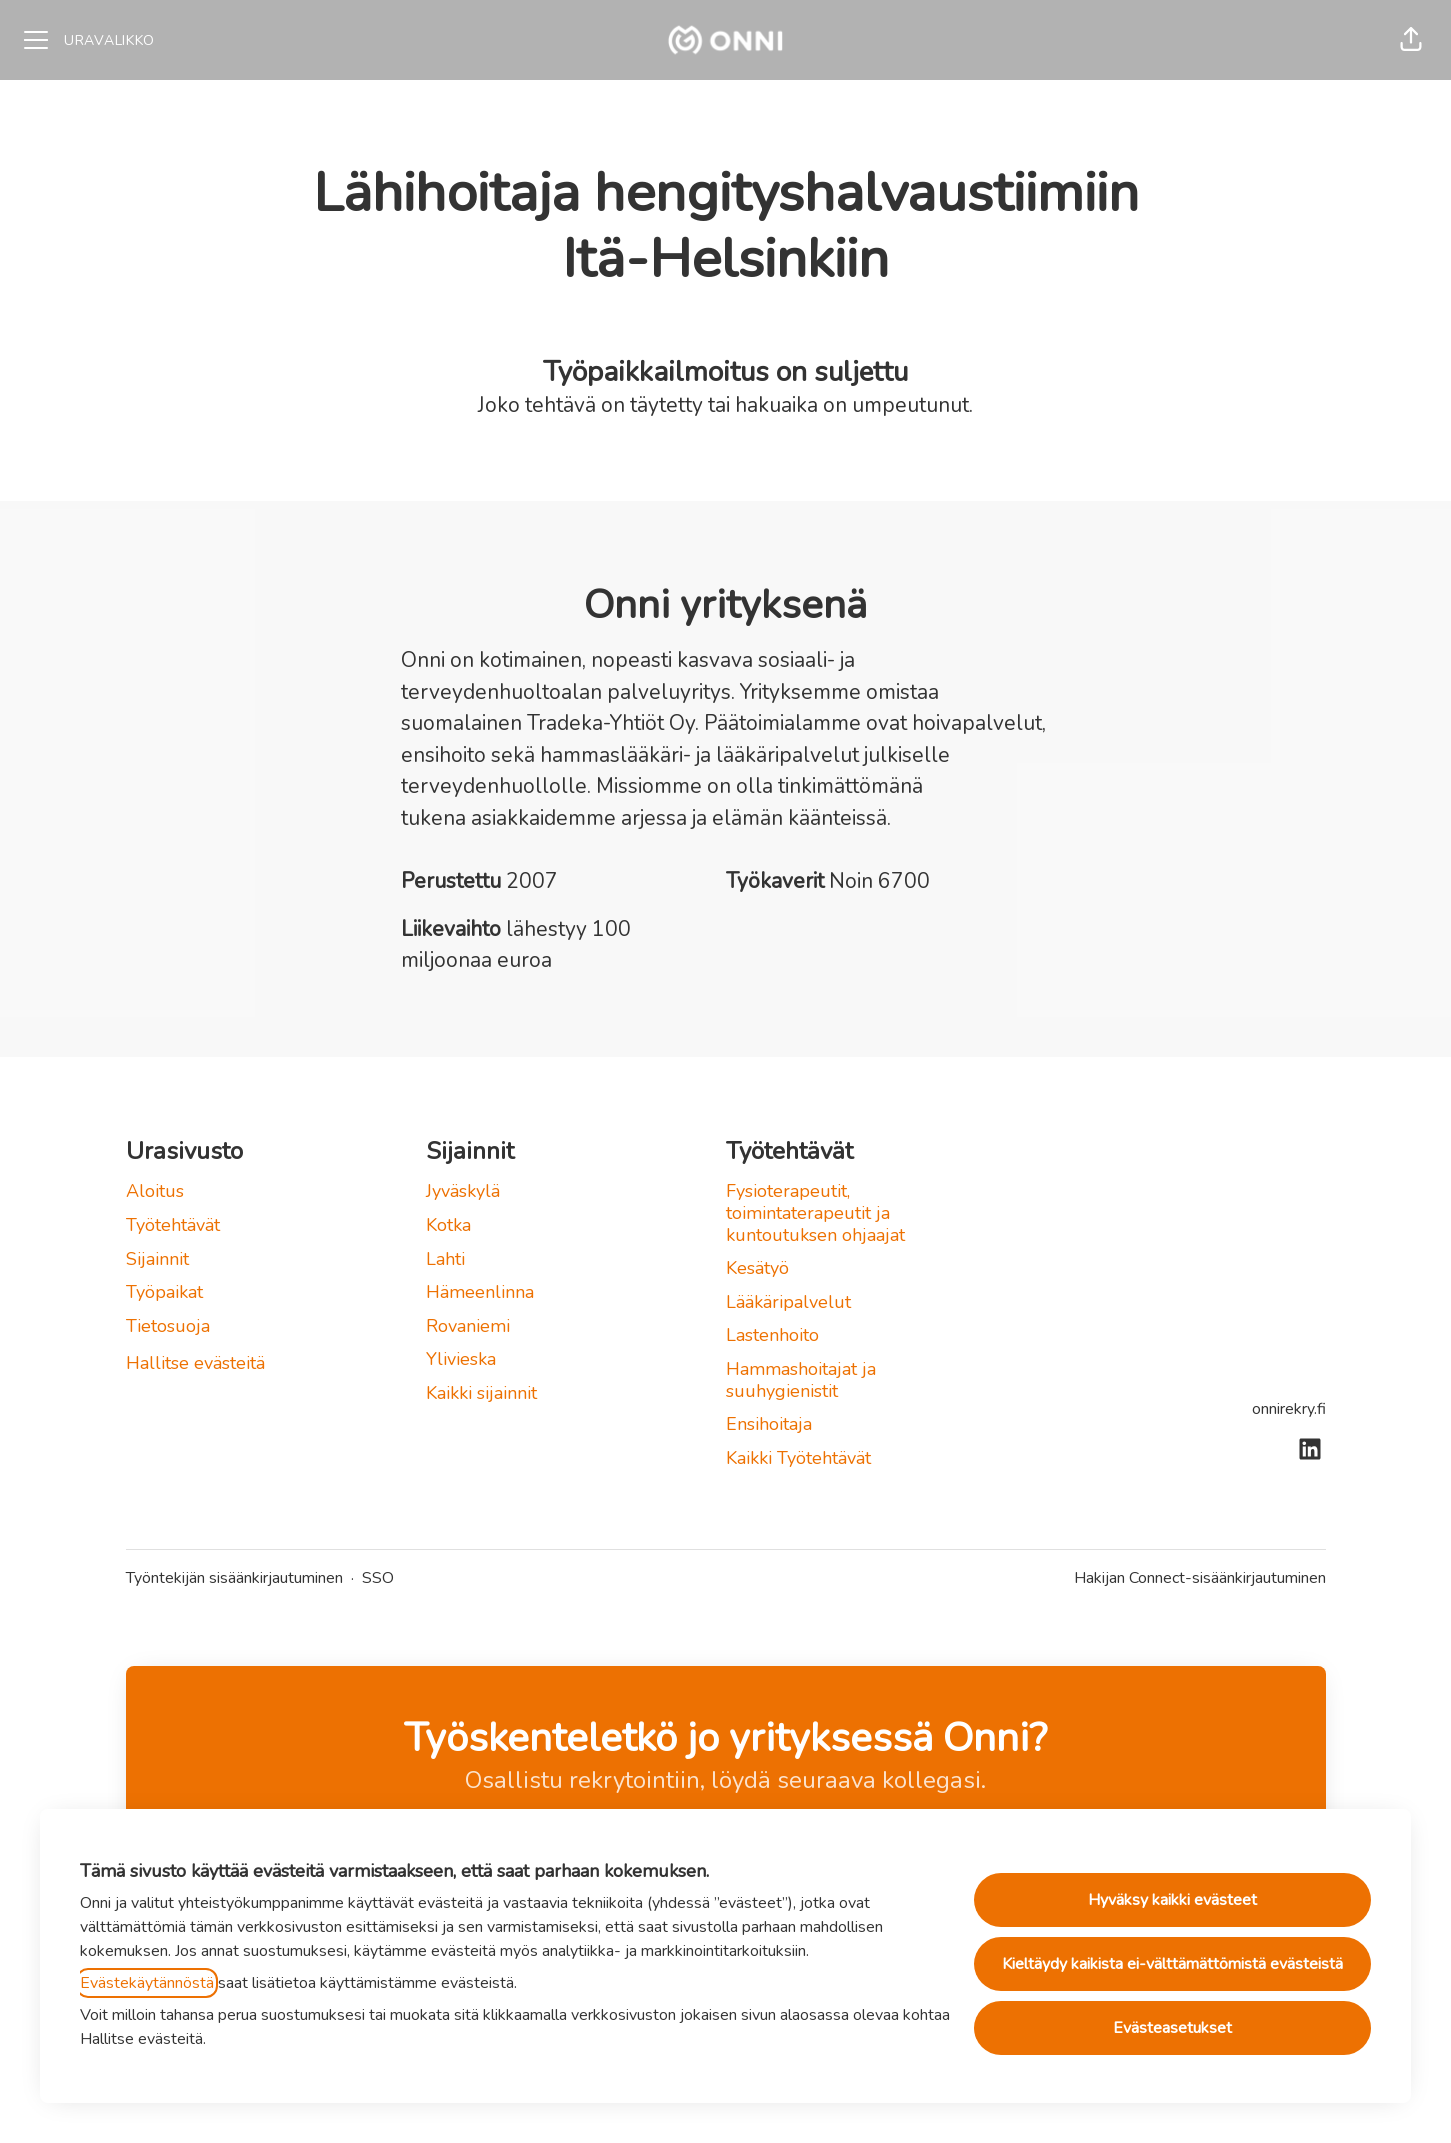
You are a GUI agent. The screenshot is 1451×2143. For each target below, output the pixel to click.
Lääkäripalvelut (788, 1302)
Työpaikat (164, 1292)
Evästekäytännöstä (147, 1983)
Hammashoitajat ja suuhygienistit (801, 1380)
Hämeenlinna (480, 1292)
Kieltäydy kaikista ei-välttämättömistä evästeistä (1172, 1964)
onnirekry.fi (1289, 1409)
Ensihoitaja (769, 1424)
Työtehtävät (173, 1225)
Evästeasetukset (1172, 2028)
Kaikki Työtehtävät (798, 1458)
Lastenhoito (772, 1335)
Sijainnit (157, 1259)
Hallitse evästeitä (195, 1363)
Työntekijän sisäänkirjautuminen (234, 1578)
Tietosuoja (168, 1326)
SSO (378, 1578)
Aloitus (155, 1191)
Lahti (445, 1259)
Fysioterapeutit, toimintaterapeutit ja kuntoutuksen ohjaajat (815, 1212)
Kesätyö (757, 1268)
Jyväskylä (463, 1191)
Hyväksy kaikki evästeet (1172, 1900)
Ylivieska (461, 1359)
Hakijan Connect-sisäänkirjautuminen (1200, 1578)
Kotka (448, 1225)
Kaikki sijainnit (481, 1393)
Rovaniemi (468, 1326)
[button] (1411, 40)
